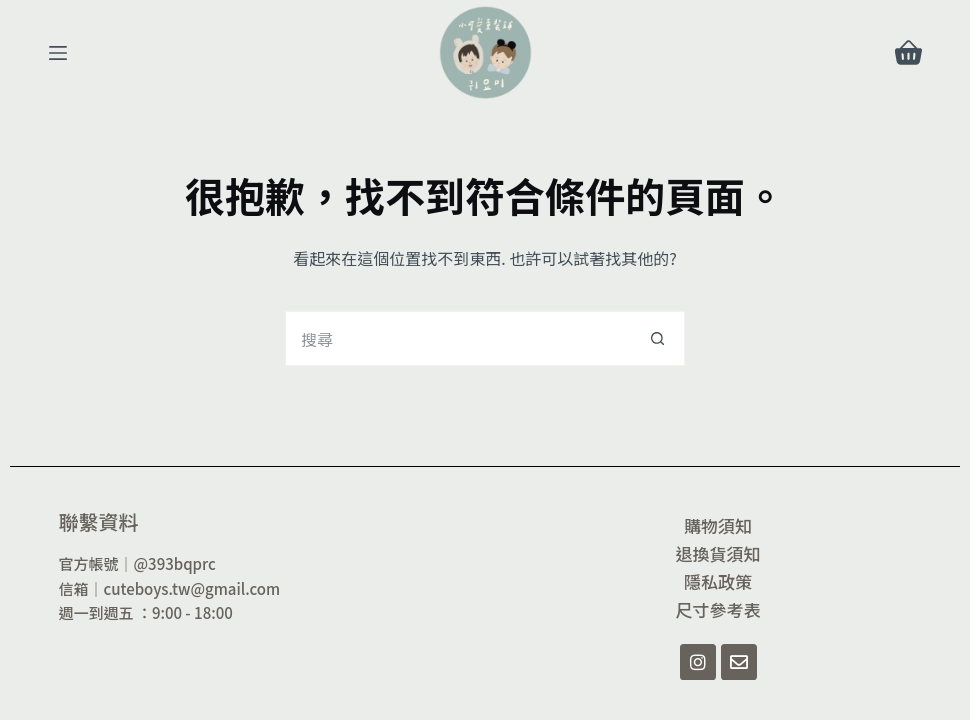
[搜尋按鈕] (657, 338)
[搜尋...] (457, 338)
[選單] (58, 53)
